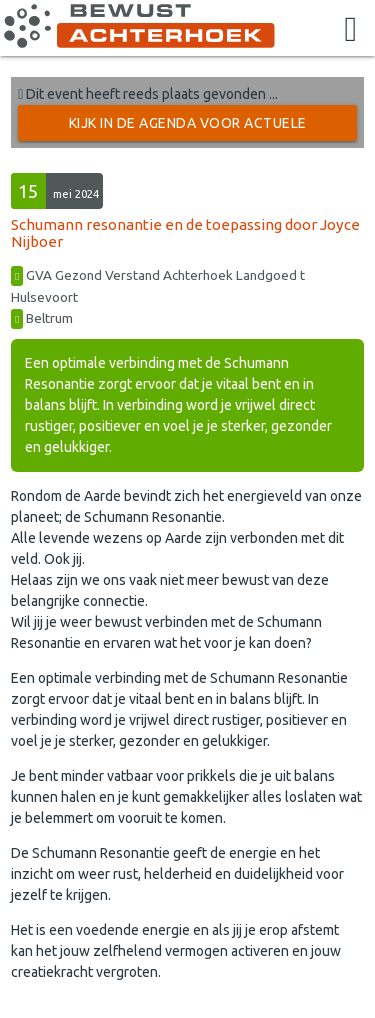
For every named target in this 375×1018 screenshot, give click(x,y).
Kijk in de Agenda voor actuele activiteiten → (188, 128)
